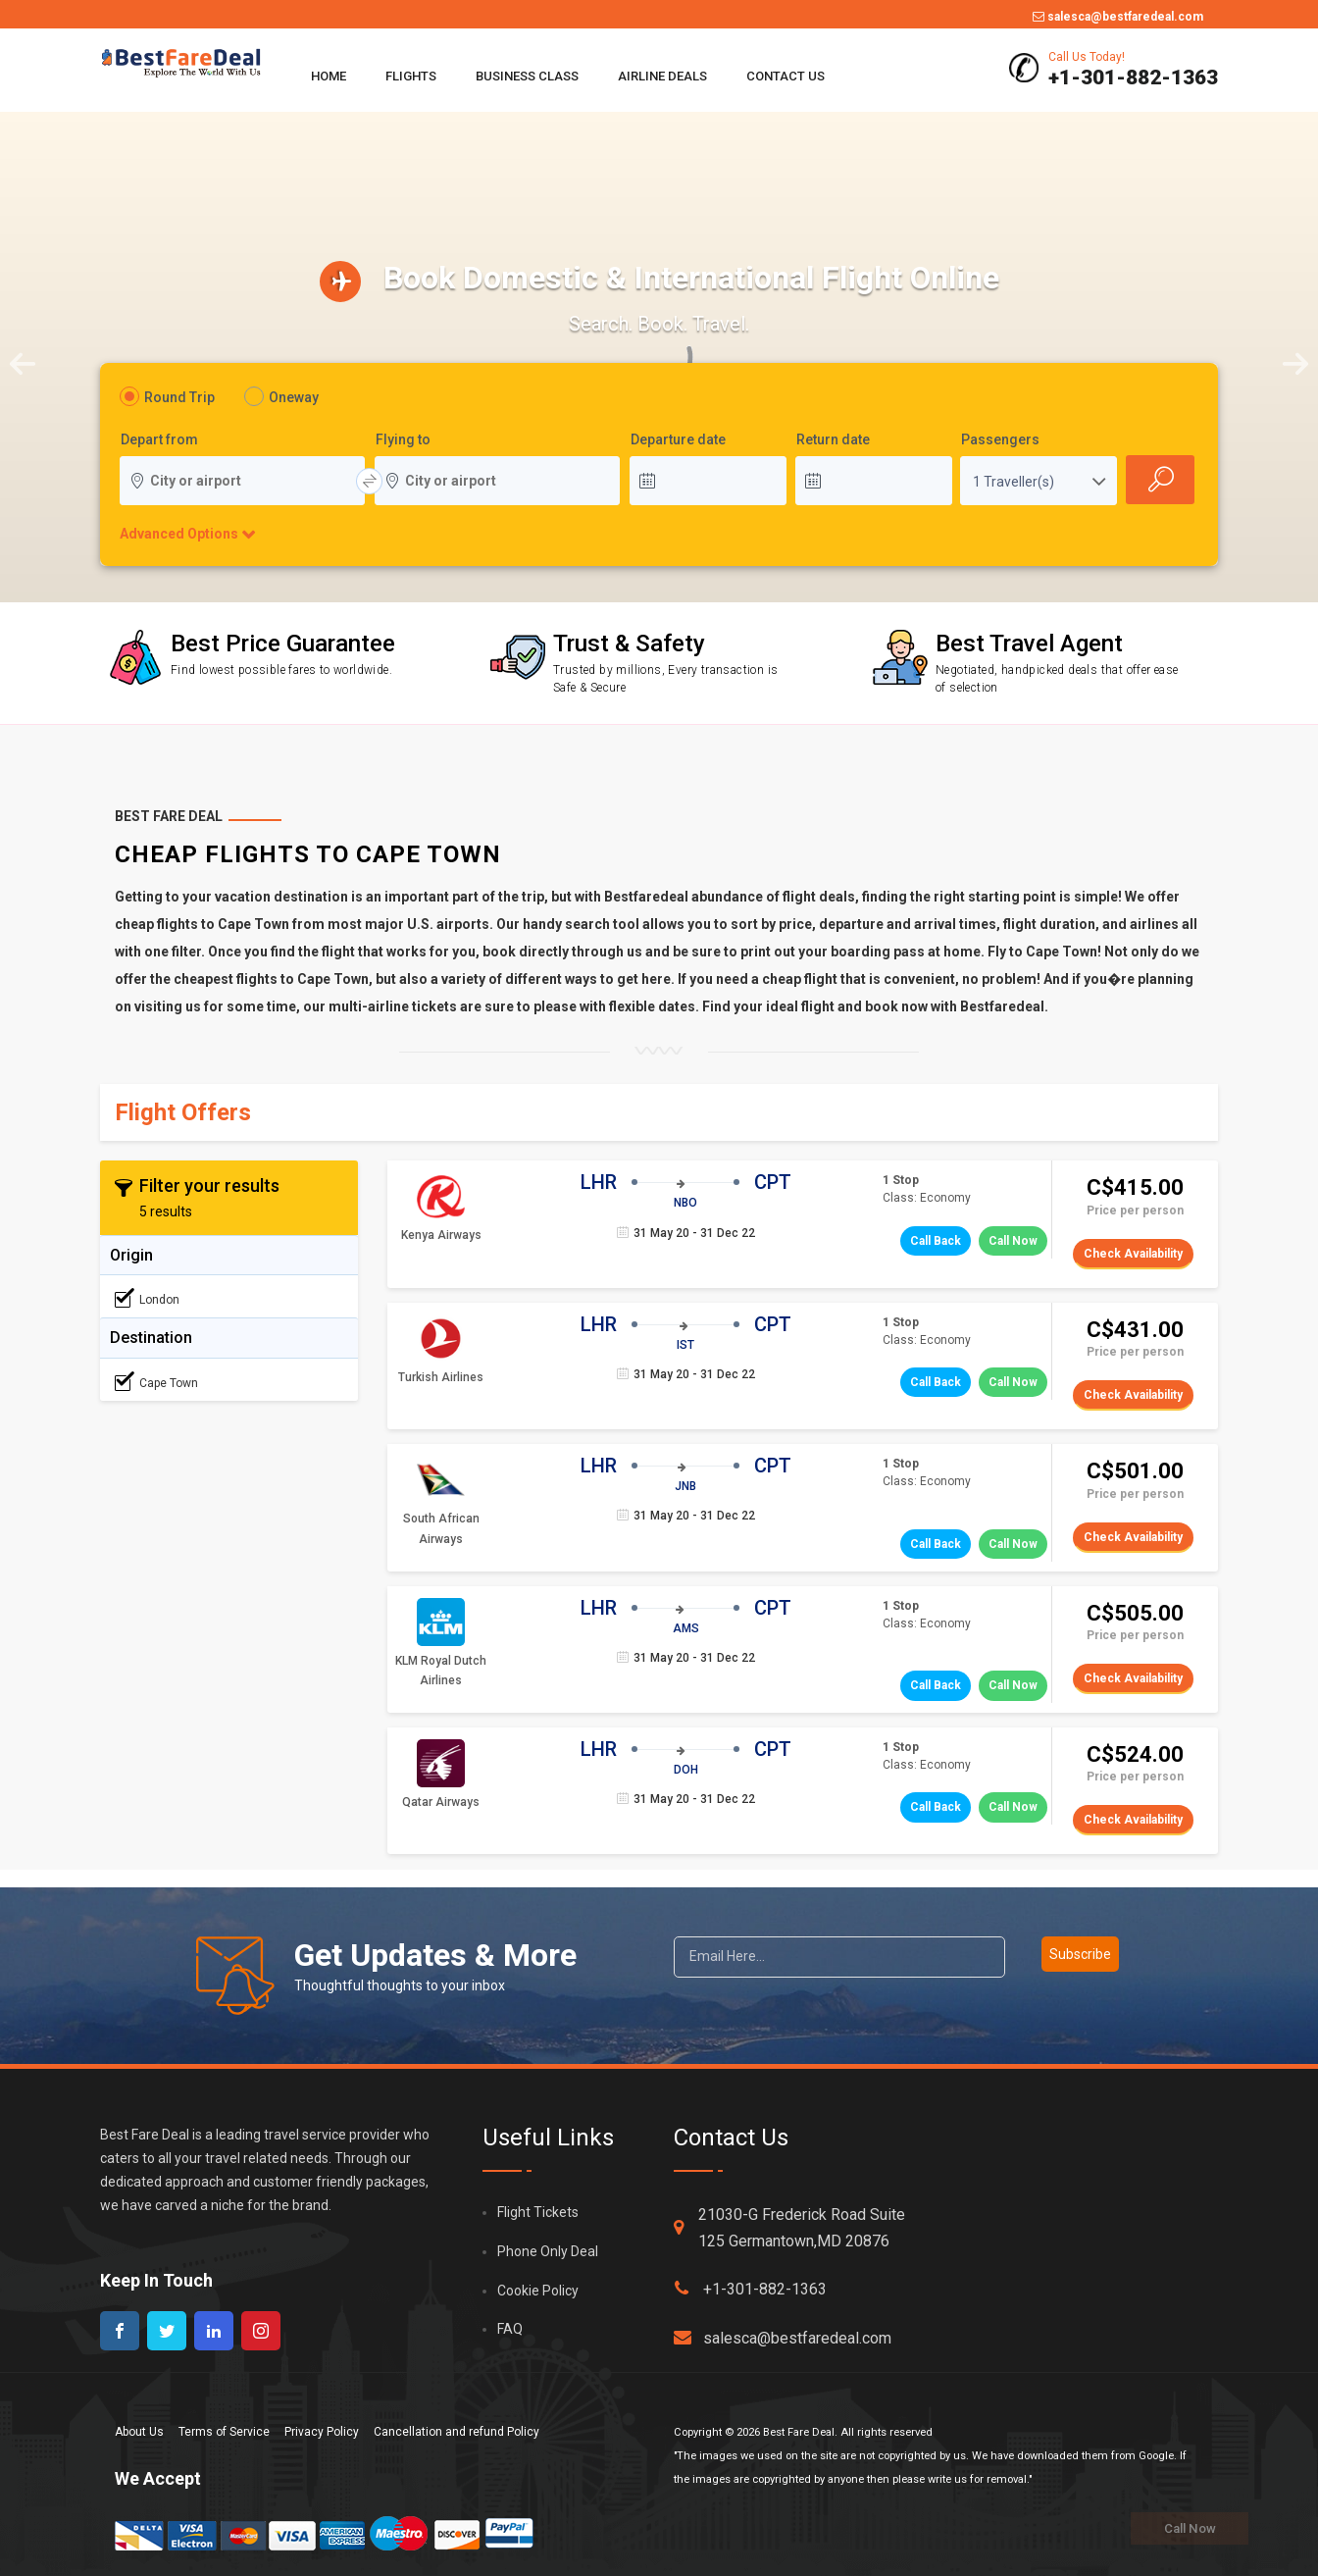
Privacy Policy (321, 2432)
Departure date (678, 440)
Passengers (1000, 440)
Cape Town (156, 1382)
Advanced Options (178, 533)
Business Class (527, 76)
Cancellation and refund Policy (456, 2432)
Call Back (935, 1241)
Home (328, 76)
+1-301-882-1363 (750, 2288)
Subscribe (1080, 1954)
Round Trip (179, 397)
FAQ (510, 2329)
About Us (139, 2432)
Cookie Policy (538, 2290)
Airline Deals (662, 76)
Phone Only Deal (547, 2251)
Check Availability (1133, 1254)
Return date (833, 440)
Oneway (294, 397)
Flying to (403, 440)
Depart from (159, 440)
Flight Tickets (538, 2212)
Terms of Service (224, 2432)
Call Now (1013, 1241)
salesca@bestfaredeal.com (1118, 17)
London (147, 1299)
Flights (410, 76)
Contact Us (785, 76)
